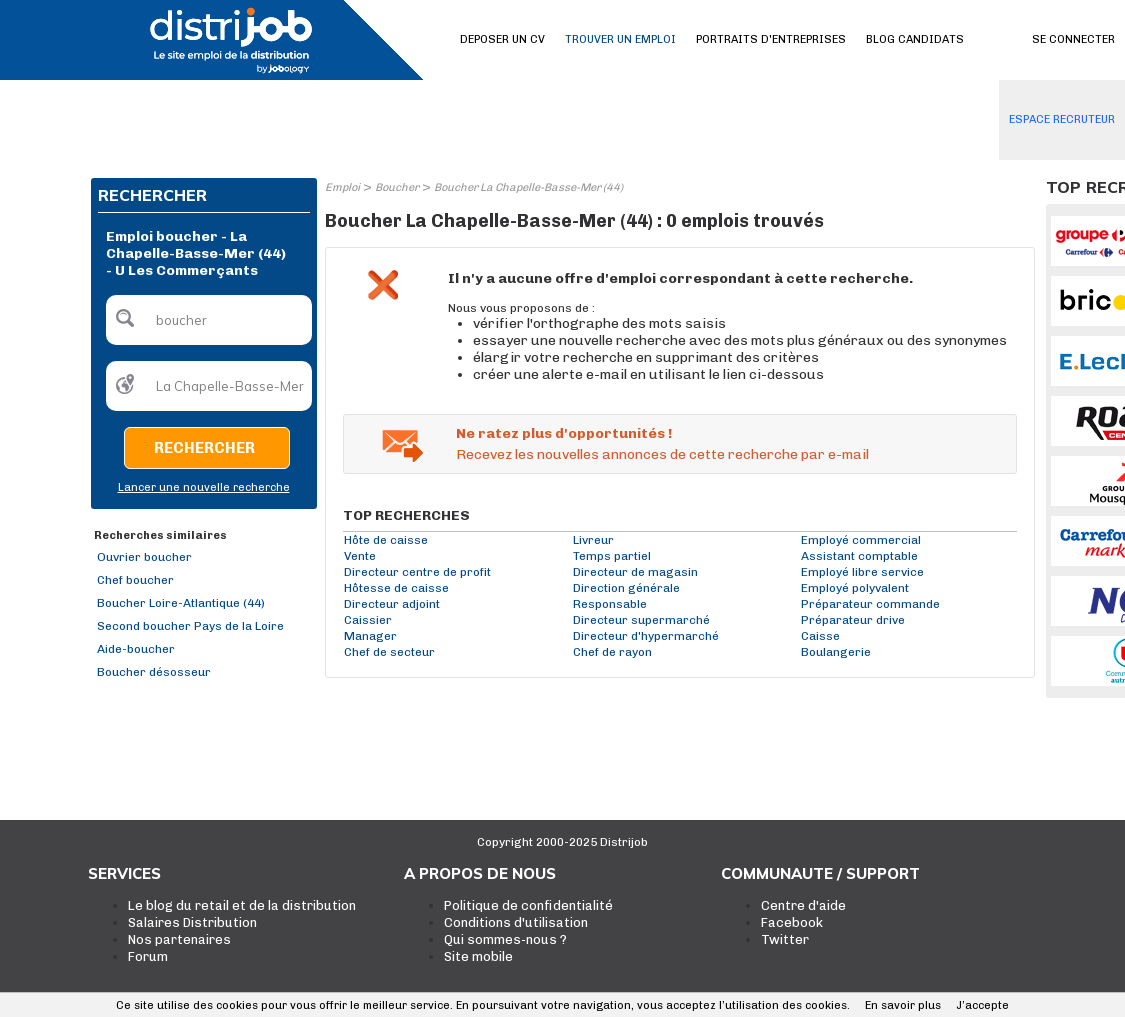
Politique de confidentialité (528, 905)
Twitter (785, 939)
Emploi (342, 187)
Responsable (610, 604)
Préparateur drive (853, 620)
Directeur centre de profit (417, 572)
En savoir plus (903, 1005)
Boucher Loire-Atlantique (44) (181, 603)
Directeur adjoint (392, 604)
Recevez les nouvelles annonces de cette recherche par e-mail (662, 454)
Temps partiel (612, 556)
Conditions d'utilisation (516, 922)
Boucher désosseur (154, 672)
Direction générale (626, 588)
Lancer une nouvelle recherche (204, 487)
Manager (370, 636)
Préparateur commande (870, 604)
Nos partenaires (179, 939)
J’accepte (982, 1005)
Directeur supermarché (641, 620)
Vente (360, 556)
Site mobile (478, 956)
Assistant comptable (859, 556)
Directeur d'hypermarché (646, 636)
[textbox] (209, 320)
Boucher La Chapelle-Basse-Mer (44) (528, 187)
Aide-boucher (136, 649)
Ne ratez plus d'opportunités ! (564, 433)
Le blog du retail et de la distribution (242, 905)
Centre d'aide (803, 905)
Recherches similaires (160, 535)
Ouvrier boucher (144, 557)
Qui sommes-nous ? (505, 939)
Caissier (368, 620)
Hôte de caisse (386, 540)
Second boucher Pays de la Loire (190, 626)
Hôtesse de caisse (396, 588)
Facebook (792, 922)
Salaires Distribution (192, 922)
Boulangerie (836, 652)
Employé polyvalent (855, 588)
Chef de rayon (612, 652)
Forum (148, 956)
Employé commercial (861, 540)
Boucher (397, 187)
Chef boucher (135, 580)
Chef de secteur (389, 652)
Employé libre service (862, 572)
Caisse (820, 636)
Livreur (593, 540)
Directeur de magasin (635, 572)
